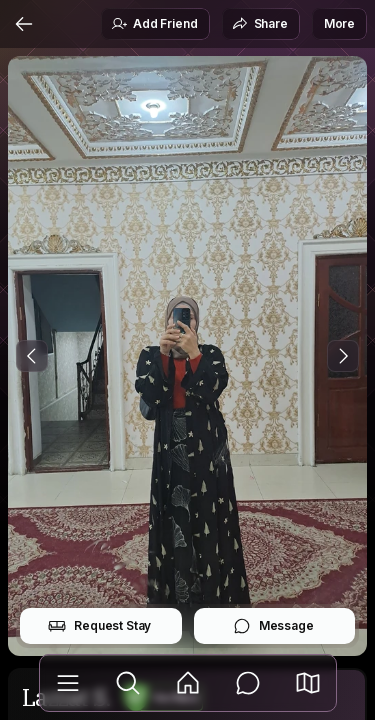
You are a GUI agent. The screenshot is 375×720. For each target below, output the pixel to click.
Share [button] (260, 24)
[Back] (24, 24)
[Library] (68, 683)
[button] (308, 683)
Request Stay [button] (99, 626)
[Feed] (188, 683)
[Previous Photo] (32, 356)
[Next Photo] (343, 356)
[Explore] (128, 683)
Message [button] (273, 626)
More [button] (339, 23)
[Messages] (248, 683)
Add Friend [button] (154, 24)
